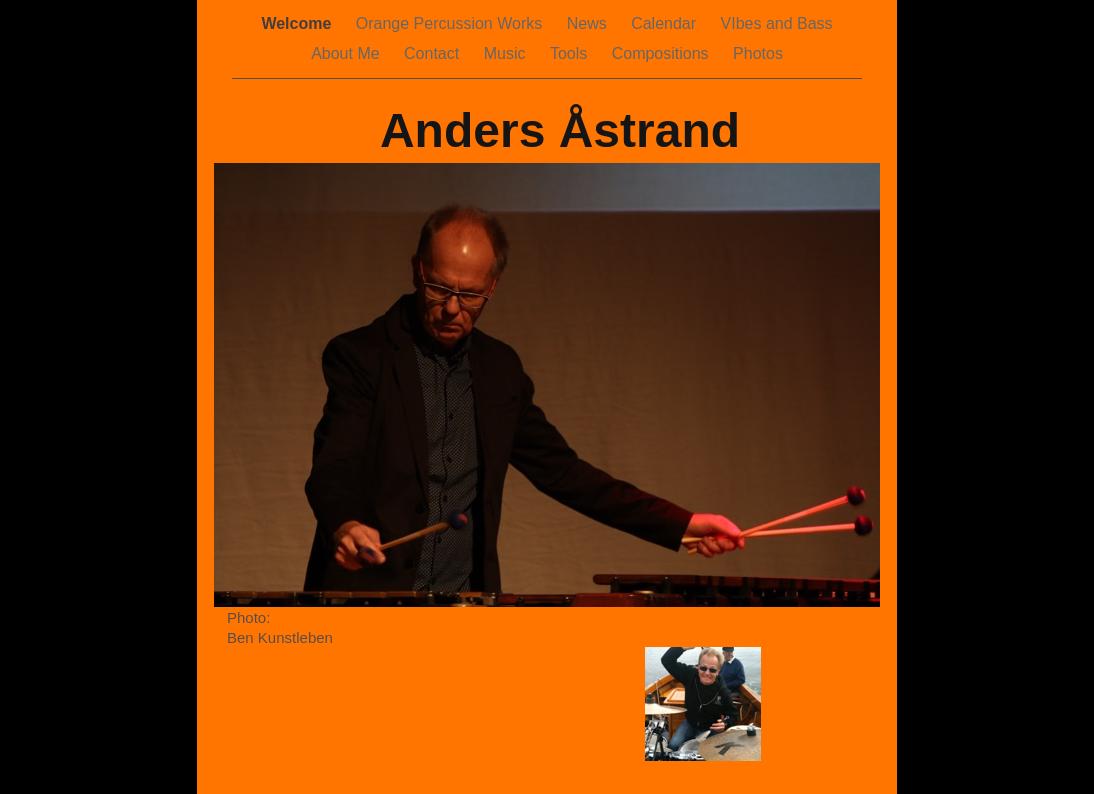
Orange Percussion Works (451, 23)
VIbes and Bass (777, 23)
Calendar (665, 23)
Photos (758, 53)
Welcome (298, 23)
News (589, 23)
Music (507, 53)
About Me (347, 53)
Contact (434, 53)
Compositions (662, 53)
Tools (571, 53)
